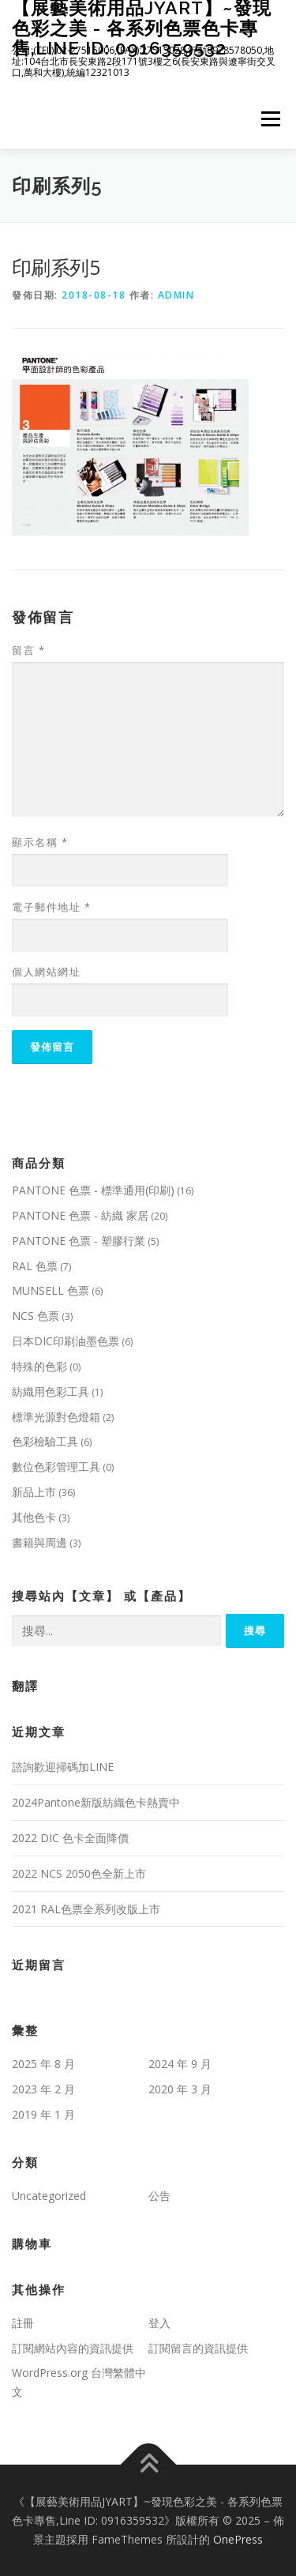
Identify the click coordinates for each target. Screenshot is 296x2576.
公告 (159, 2195)
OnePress (238, 2539)
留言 (28, 650)
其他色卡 (34, 1517)
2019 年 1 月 (43, 2114)
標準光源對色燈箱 (56, 1416)
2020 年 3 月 (180, 2089)
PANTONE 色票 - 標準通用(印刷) (93, 1190)
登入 (159, 2322)
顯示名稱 (40, 842)
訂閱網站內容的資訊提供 (72, 2348)
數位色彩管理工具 (56, 1466)
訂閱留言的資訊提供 (198, 2348)
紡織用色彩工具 (50, 1391)
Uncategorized (49, 2195)
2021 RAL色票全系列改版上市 (86, 1908)
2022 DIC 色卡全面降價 (70, 1837)
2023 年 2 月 (43, 2089)
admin (176, 295)
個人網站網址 (46, 972)
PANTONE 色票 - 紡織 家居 (80, 1215)
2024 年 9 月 (180, 2063)
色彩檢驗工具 (45, 1441)
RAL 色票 (35, 1265)
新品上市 (34, 1491)
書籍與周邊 (39, 1542)
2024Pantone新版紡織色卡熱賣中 (96, 1802)
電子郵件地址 (51, 907)
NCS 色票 (35, 1315)
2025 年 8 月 (43, 2063)
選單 (268, 119)
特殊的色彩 (39, 1366)
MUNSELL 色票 (50, 1290)
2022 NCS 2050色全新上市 (79, 1873)
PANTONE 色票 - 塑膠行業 (78, 1240)
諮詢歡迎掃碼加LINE (63, 1766)
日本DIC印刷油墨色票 (65, 1340)
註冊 (23, 2322)
